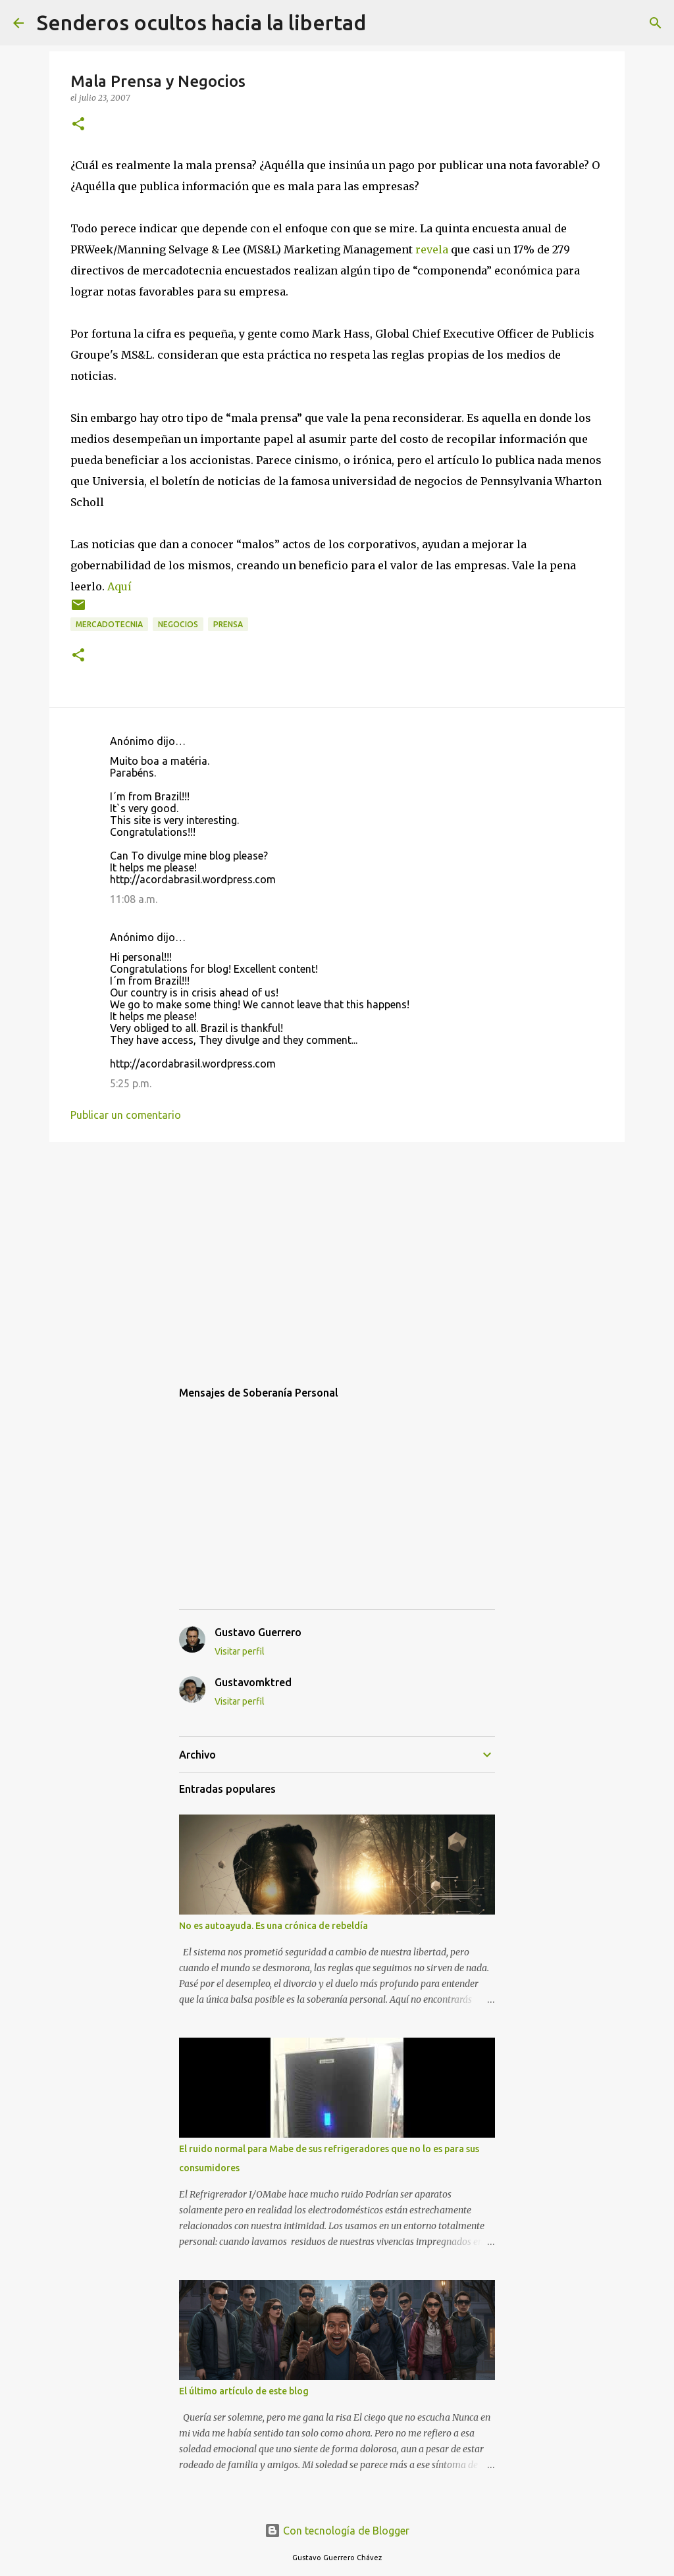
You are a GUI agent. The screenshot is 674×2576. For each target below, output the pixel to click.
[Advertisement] (337, 1254)
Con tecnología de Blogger (337, 2531)
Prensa (228, 624)
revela (431, 249)
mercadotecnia (109, 624)
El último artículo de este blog (244, 2391)
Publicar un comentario (125, 1115)
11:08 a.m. (133, 899)
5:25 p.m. (130, 1083)
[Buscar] (384, 23)
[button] (78, 125)
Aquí (119, 586)
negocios (178, 624)
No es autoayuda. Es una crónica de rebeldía (273, 1925)
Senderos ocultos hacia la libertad (201, 22)
